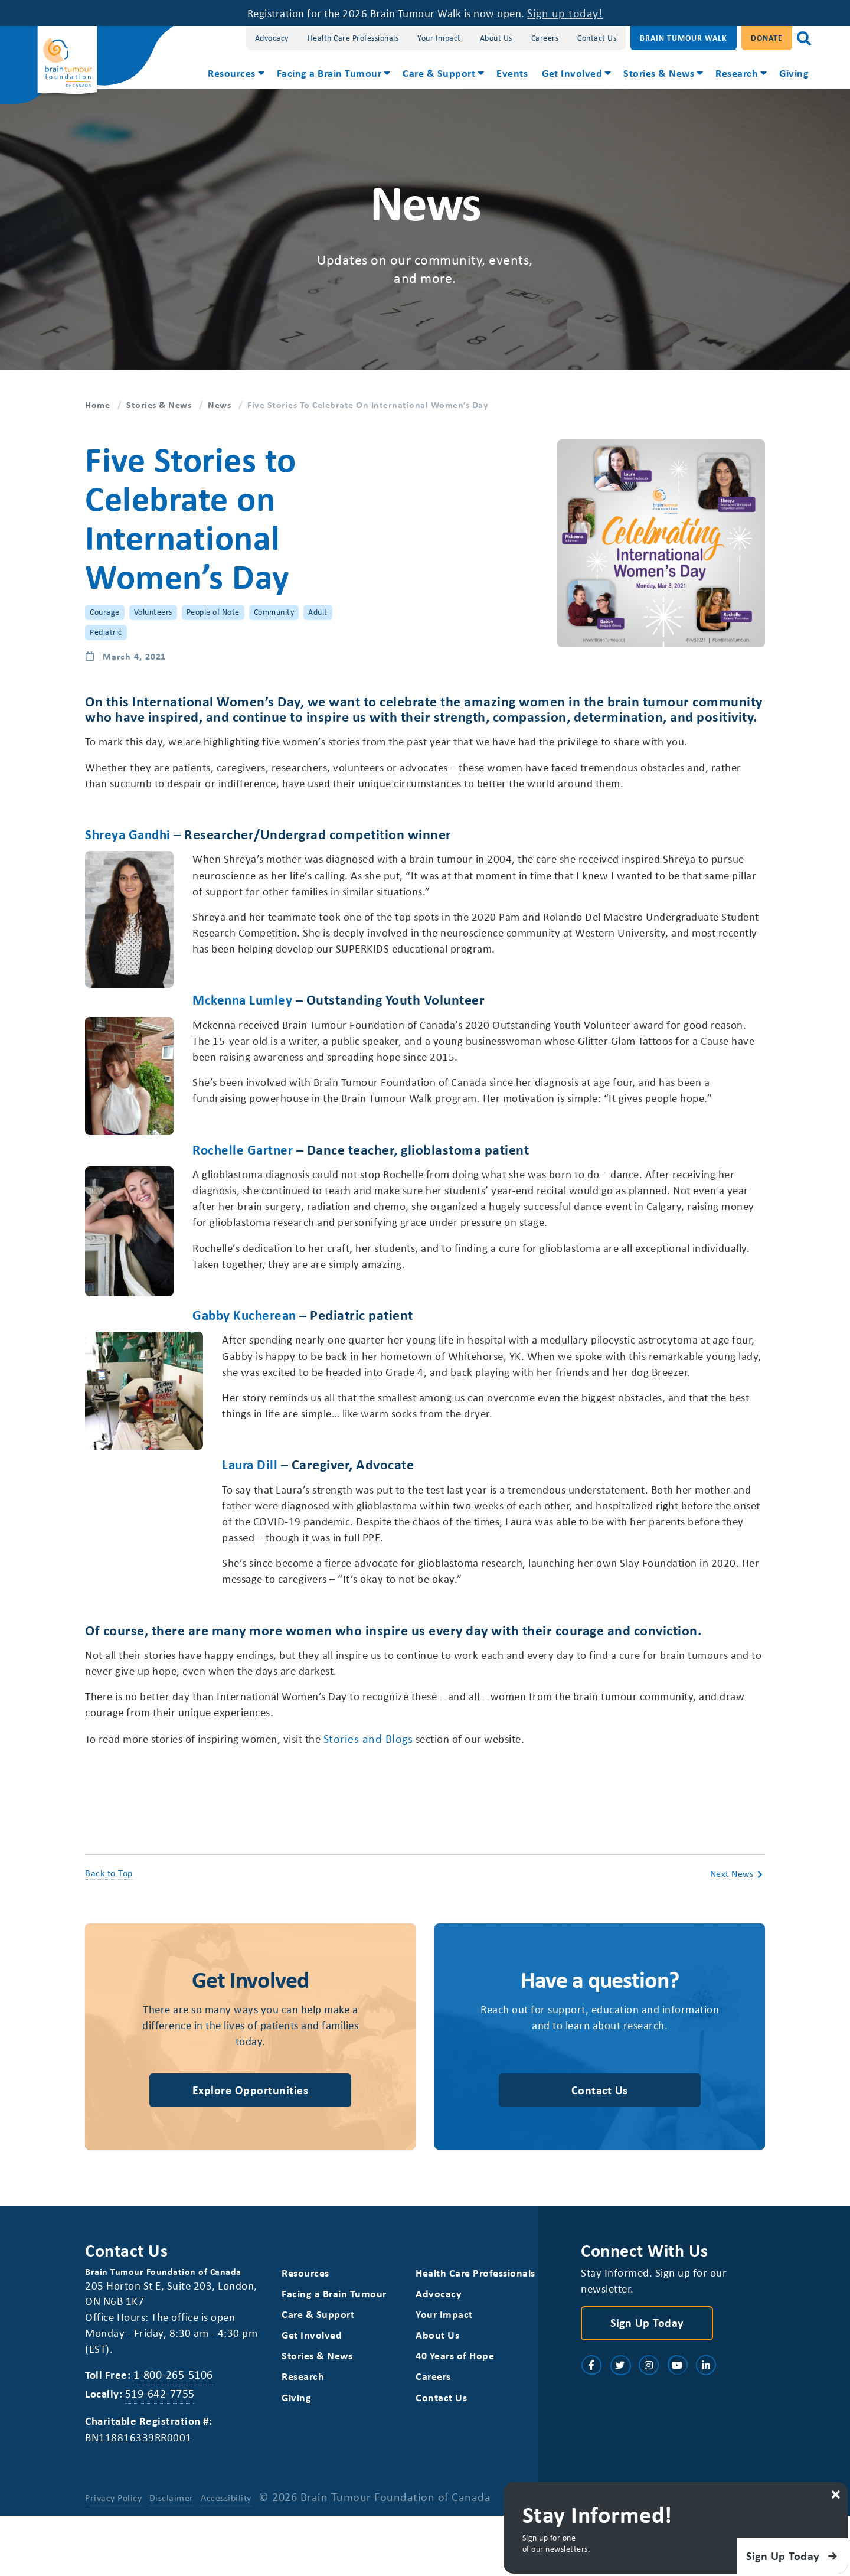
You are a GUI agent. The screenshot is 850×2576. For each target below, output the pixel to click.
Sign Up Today (647, 2380)
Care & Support (439, 73)
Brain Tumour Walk (683, 37)
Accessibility (227, 2557)
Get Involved (572, 73)
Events (512, 73)
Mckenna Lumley (244, 1005)
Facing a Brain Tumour (329, 73)
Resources (232, 73)
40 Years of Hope (455, 2414)
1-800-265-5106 (176, 2433)
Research (736, 73)
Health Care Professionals (353, 37)
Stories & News (658, 73)
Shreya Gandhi (130, 835)
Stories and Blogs (393, 1792)
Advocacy (272, 37)
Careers (545, 37)
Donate (767, 37)
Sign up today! (578, 13)
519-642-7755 (162, 2452)
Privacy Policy (113, 2557)
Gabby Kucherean (139, 1343)
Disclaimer (172, 2557)
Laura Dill (114, 1512)
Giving (794, 73)
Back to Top (109, 1928)
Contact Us (596, 37)
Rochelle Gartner (244, 1157)
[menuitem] (235, 74)
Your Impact (439, 37)
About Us (496, 37)
